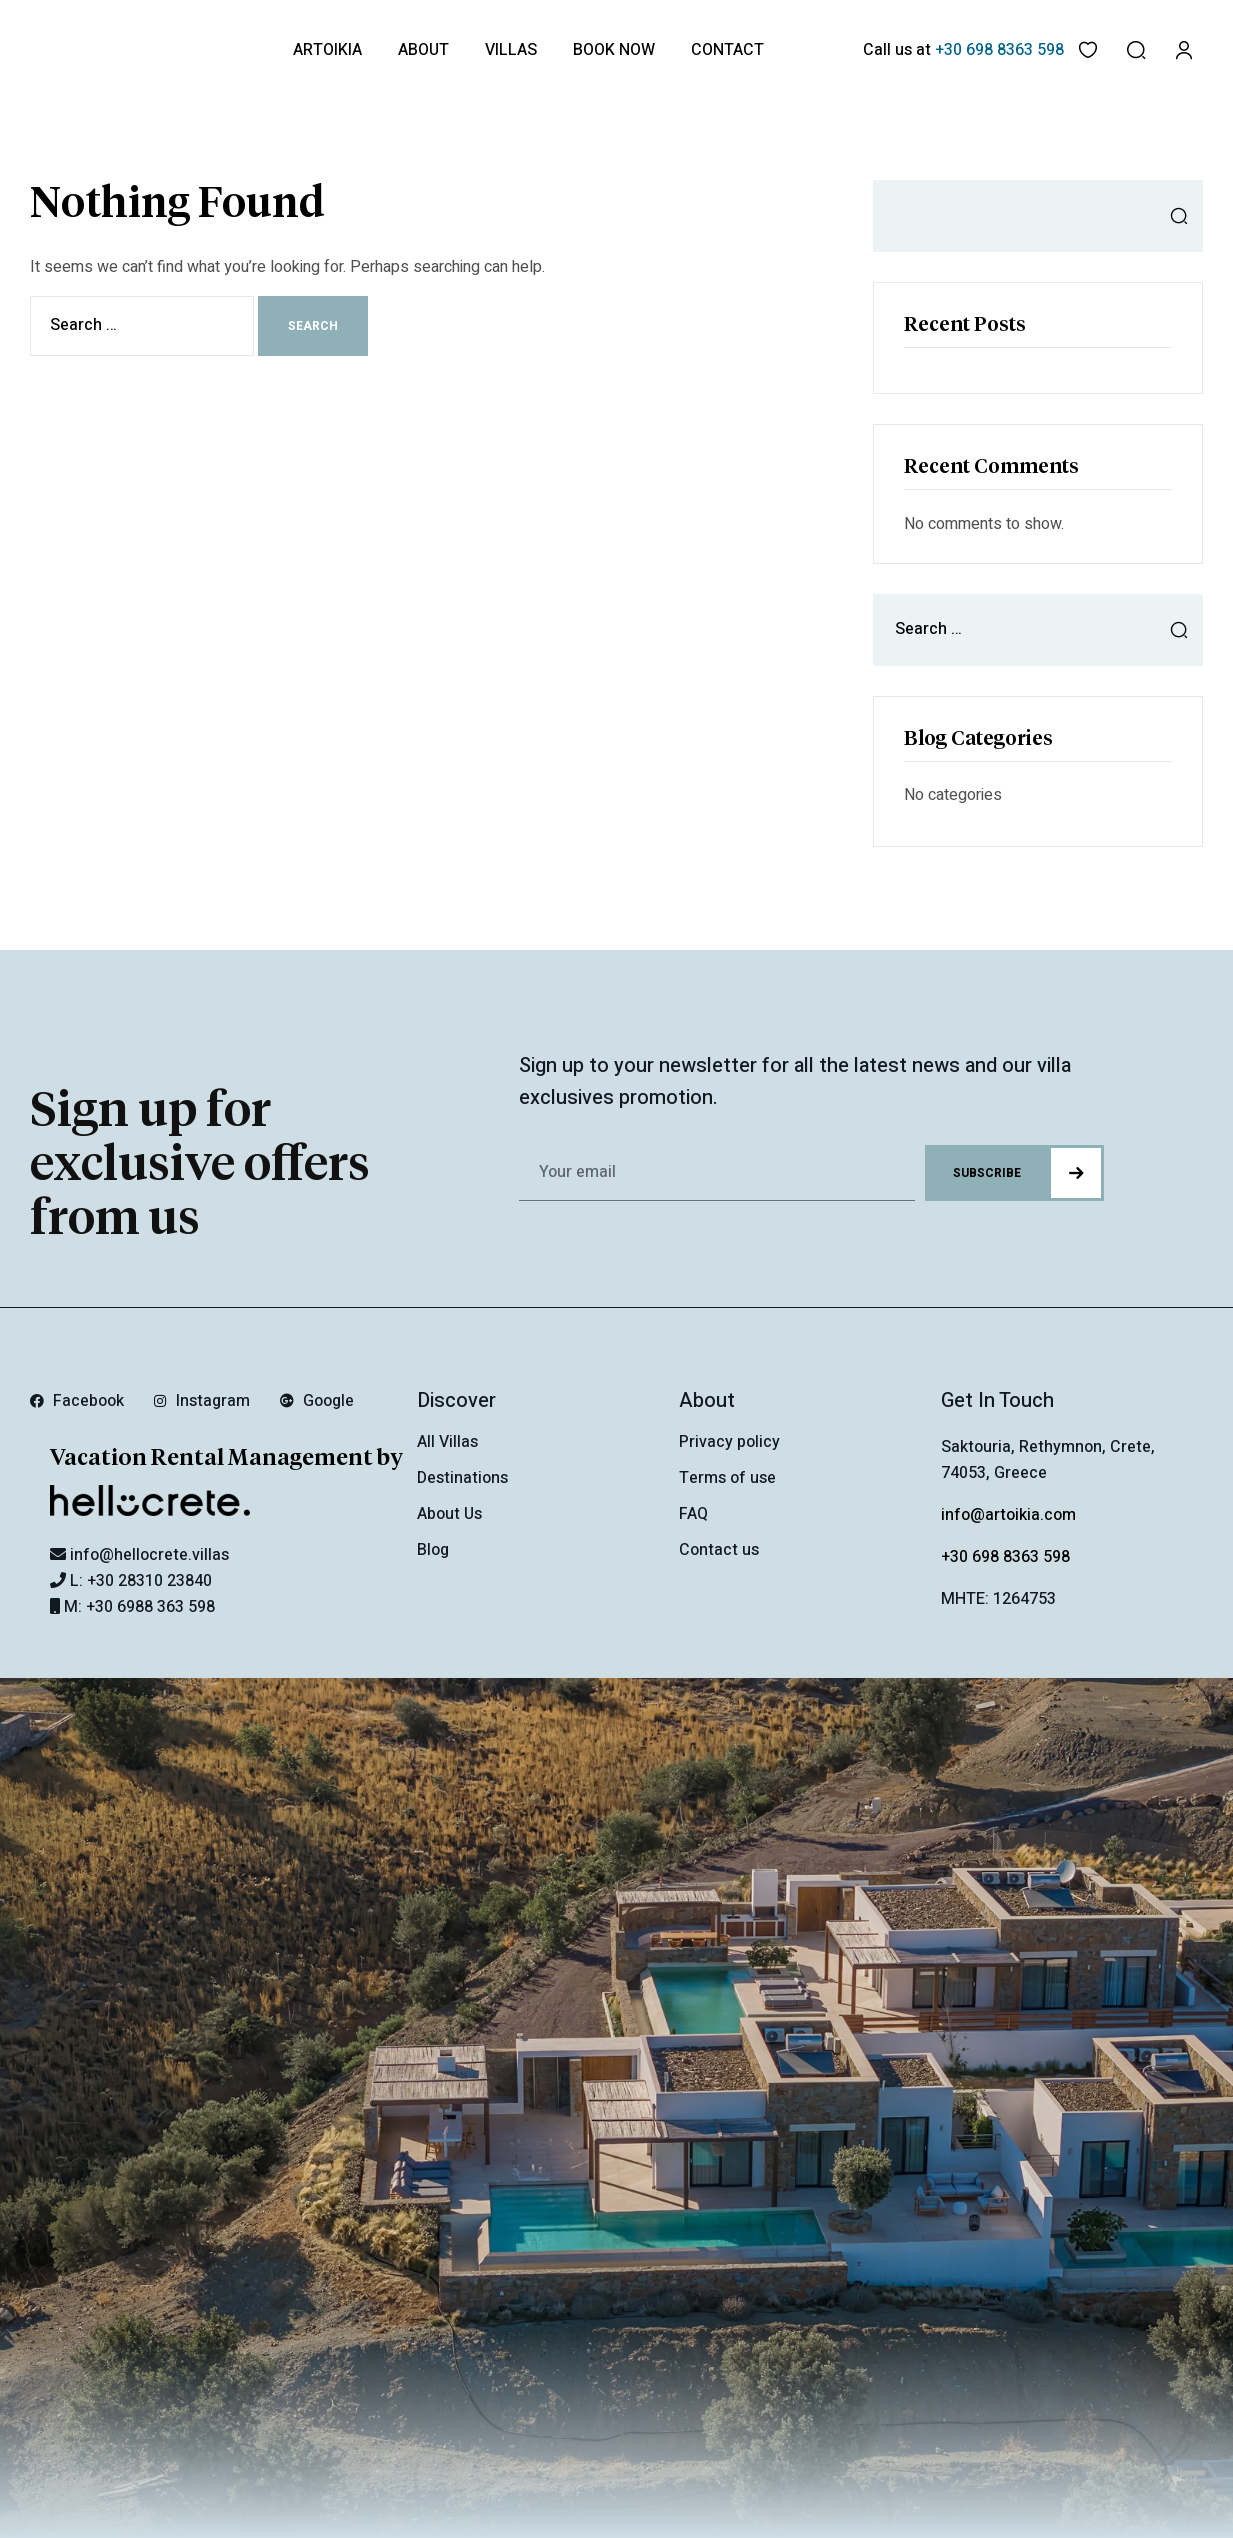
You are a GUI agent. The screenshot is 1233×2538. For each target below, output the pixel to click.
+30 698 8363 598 (1005, 1557)
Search (1173, 215)
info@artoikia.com (1008, 1515)
